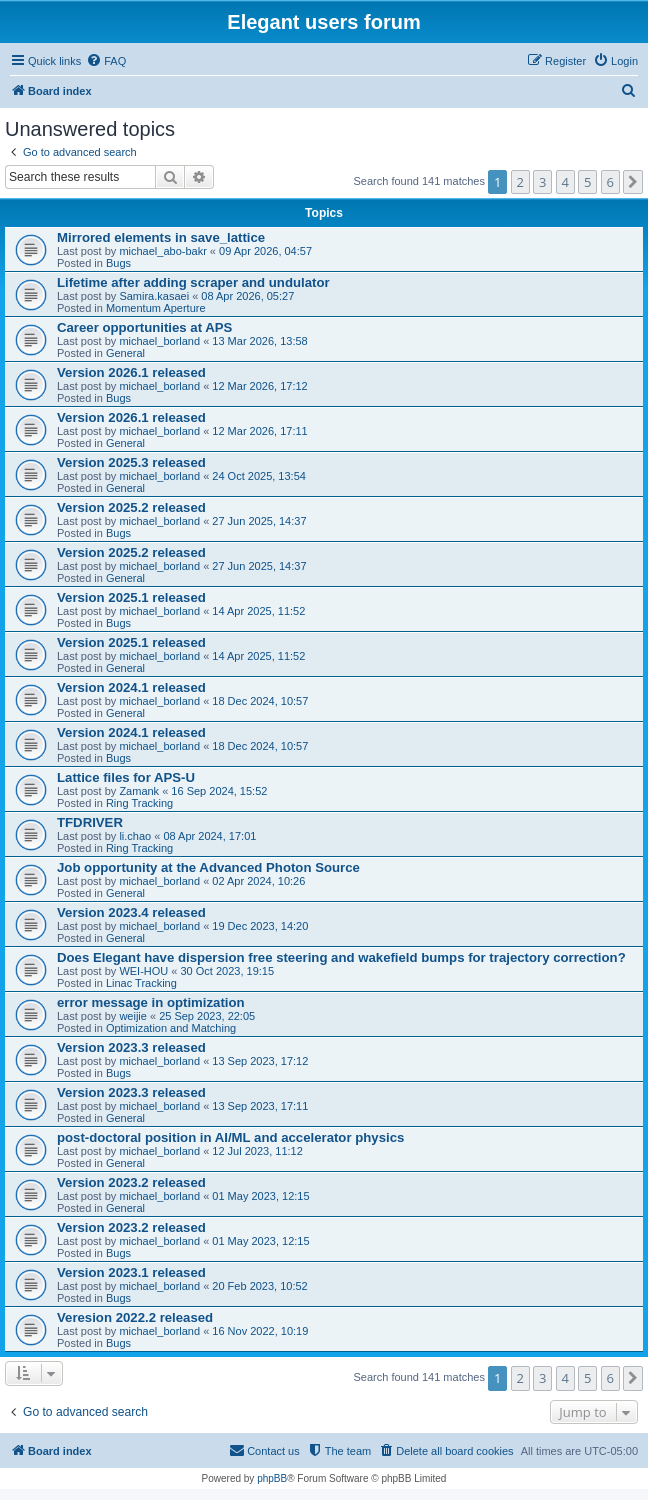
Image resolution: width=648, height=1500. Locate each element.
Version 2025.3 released (131, 462)
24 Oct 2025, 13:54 (259, 476)
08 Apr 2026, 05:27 (247, 296)
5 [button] (587, 182)
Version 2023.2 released (131, 1182)
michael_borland (159, 341)
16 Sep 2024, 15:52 (219, 791)
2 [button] (520, 182)
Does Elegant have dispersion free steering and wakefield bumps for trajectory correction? (341, 957)
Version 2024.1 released (131, 687)
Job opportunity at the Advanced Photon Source (208, 867)
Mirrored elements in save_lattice (161, 237)
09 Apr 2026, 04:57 (265, 251)
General (125, 353)
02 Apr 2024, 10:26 (258, 881)
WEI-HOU (143, 971)
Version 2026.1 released (131, 372)
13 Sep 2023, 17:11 (260, 1106)
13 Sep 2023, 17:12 (260, 1061)
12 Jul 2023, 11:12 (257, 1151)
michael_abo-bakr (162, 251)
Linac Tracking (141, 983)
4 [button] (565, 182)
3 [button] (542, 182)
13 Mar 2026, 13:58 (259, 341)
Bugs (118, 263)
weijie (133, 1016)
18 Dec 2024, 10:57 (260, 701)
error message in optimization (151, 1002)
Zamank (139, 791)
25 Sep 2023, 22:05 (207, 1016)
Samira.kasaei (154, 296)
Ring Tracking (139, 803)
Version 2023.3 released (131, 1047)
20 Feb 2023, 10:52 (259, 1286)
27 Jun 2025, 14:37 (259, 521)
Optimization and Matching (171, 1028)
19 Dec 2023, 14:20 (260, 926)
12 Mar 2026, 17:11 (259, 431)
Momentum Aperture (156, 308)
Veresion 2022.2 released (135, 1317)
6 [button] (610, 182)
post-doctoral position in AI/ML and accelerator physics (230, 1137)
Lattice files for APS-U (126, 777)
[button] (633, 182)
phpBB (272, 1478)
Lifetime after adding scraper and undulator (193, 282)
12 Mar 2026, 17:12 (259, 386)
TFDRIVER (90, 822)
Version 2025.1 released (131, 597)
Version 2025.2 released (131, 507)
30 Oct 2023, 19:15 (228, 971)
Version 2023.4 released (131, 912)
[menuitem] (106, 61)
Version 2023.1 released (131, 1272)
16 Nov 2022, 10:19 (260, 1331)
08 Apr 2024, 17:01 (209, 836)
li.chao (135, 836)
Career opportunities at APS (144, 327)
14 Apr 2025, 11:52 (258, 611)
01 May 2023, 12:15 (260, 1196)
